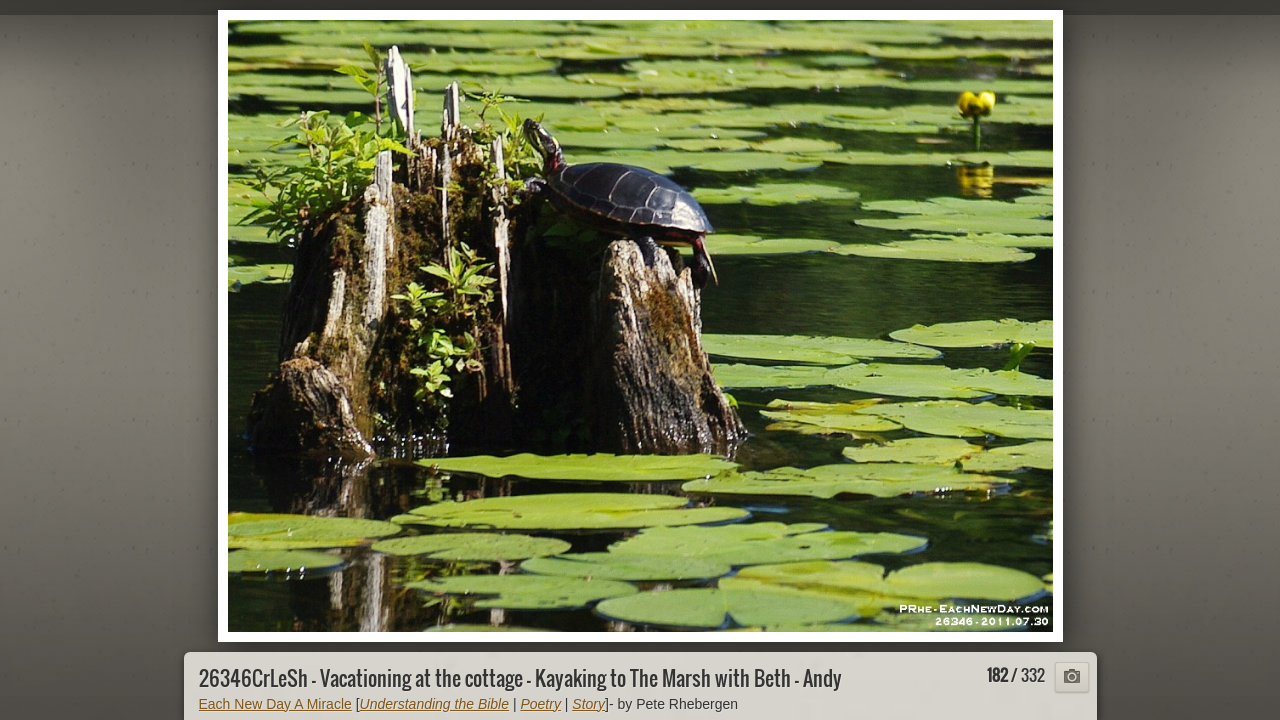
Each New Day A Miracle (275, 704)
